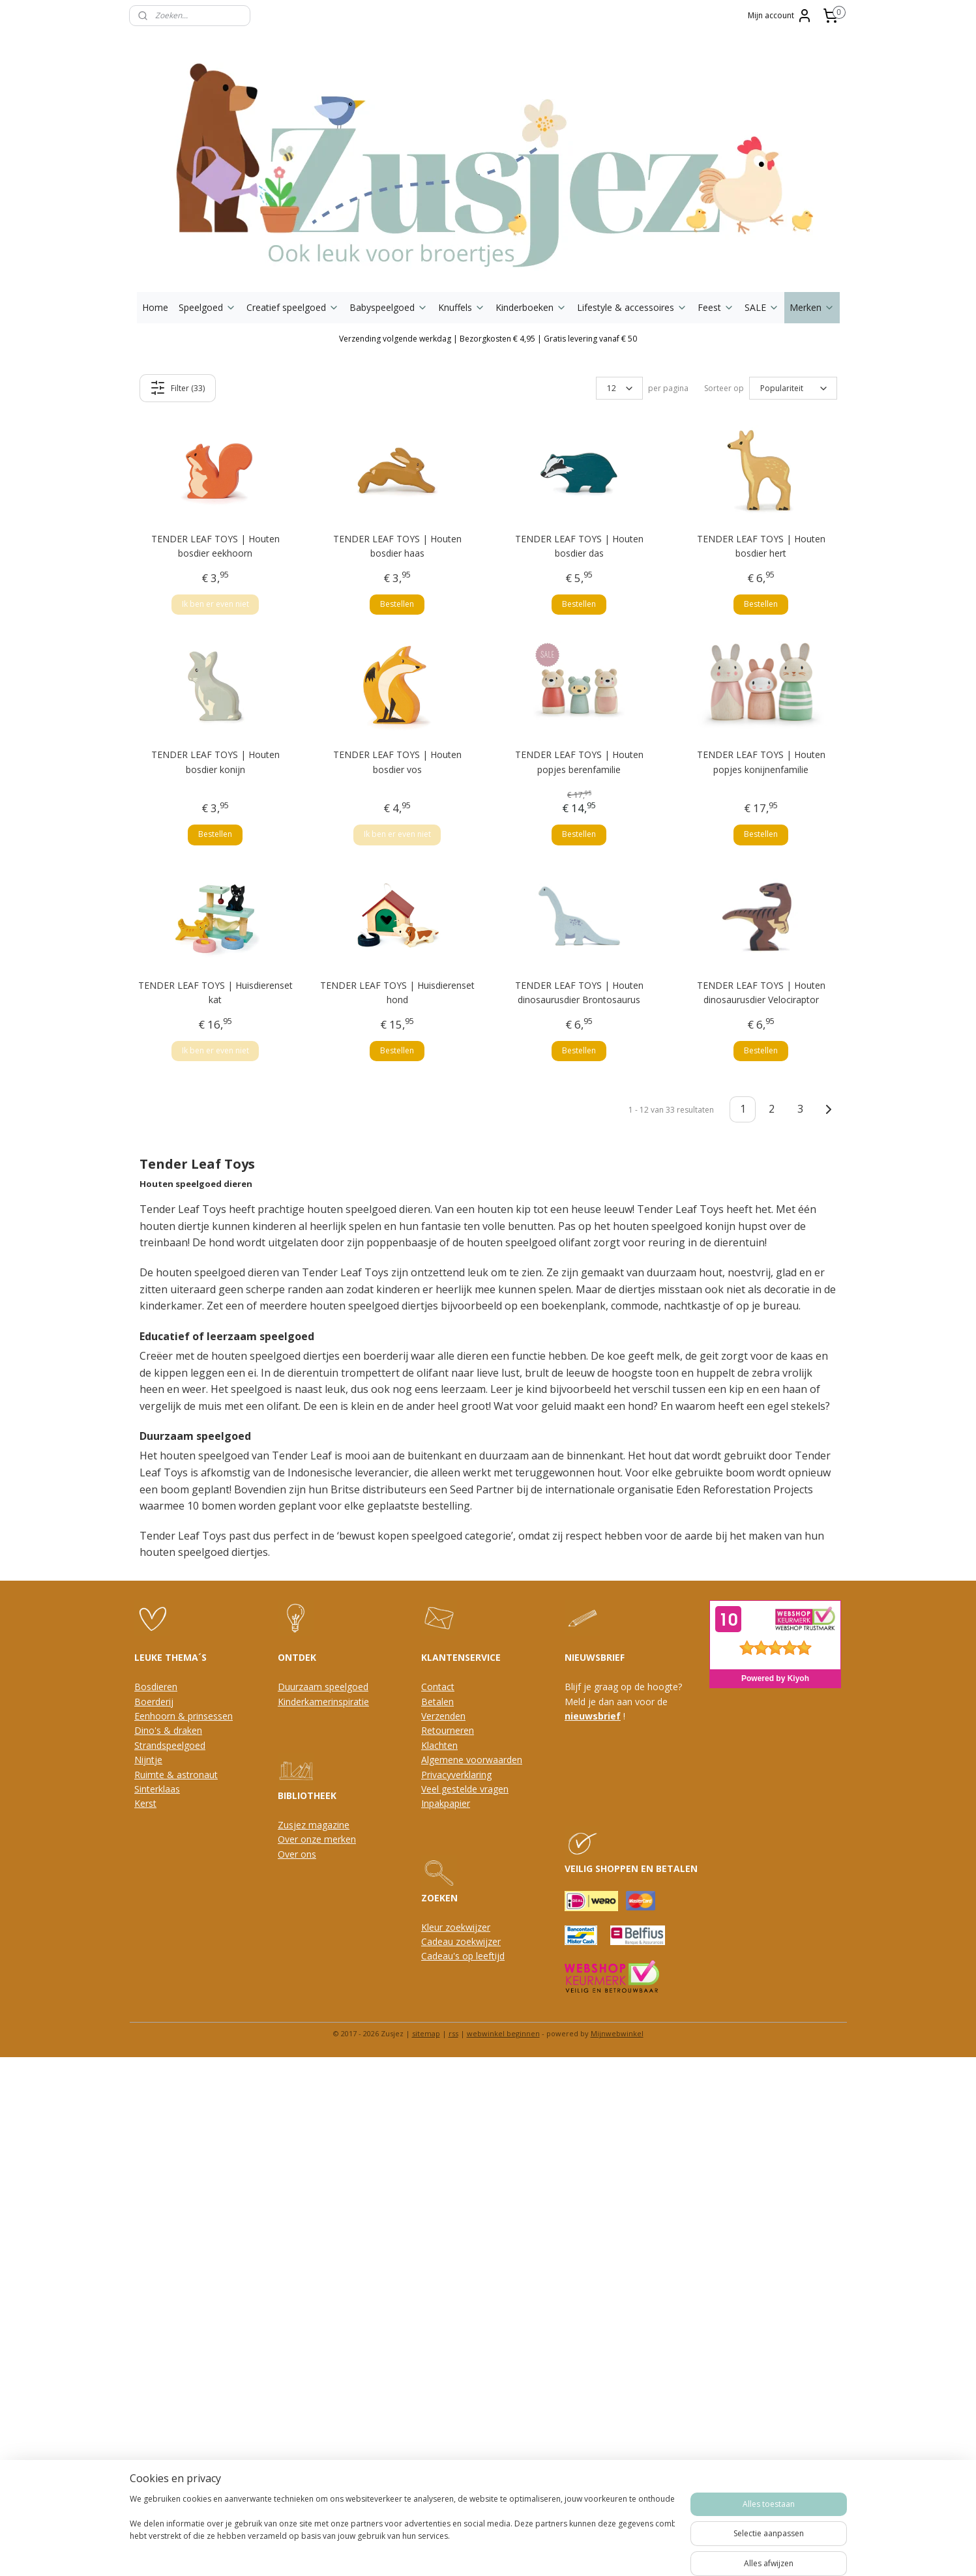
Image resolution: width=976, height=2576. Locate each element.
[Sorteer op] (793, 388)
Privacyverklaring (456, 1774)
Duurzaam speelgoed (323, 1686)
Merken (812, 307)
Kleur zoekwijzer (455, 1927)
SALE (762, 307)
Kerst (145, 1803)
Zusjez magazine (313, 1825)
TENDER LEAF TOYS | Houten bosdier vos (397, 761)
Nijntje (148, 1759)
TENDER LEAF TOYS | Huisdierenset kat (215, 992)
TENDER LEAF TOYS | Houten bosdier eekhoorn (215, 546)
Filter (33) (177, 388)
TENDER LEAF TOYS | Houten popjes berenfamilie (578, 761)
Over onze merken (317, 1839)
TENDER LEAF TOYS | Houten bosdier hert (760, 546)
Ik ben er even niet (214, 603)
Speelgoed (207, 307)
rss (453, 2033)
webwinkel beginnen (503, 2033)
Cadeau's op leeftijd (463, 1956)
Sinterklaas (157, 1789)
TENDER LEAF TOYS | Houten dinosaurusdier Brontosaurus (578, 992)
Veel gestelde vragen (465, 1789)
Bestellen (397, 603)
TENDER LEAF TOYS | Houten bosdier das (578, 546)
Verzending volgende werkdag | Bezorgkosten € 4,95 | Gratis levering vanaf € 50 (488, 338)
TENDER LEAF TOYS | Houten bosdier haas (397, 546)
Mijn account (780, 15)
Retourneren (447, 1730)
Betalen (437, 1701)
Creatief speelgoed (292, 307)
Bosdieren (155, 1686)
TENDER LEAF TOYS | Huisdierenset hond (396, 992)
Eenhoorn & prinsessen (183, 1716)
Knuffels (461, 307)
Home (155, 307)
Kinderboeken (531, 307)
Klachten (439, 1745)
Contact (437, 1686)
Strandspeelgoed (169, 1745)
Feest (716, 307)
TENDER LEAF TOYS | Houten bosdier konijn (215, 761)
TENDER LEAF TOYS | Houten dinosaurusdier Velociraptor (760, 992)
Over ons (297, 1854)
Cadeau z (440, 1941)
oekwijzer (480, 1941)
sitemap (426, 2033)
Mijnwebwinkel (617, 2033)
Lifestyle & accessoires (632, 307)
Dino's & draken (168, 1730)
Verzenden (443, 1716)
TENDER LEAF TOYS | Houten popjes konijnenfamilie (760, 761)
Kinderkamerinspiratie (323, 1701)
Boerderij (153, 1701)
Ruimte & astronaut (176, 1774)
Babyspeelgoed (388, 307)
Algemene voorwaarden (471, 1759)
